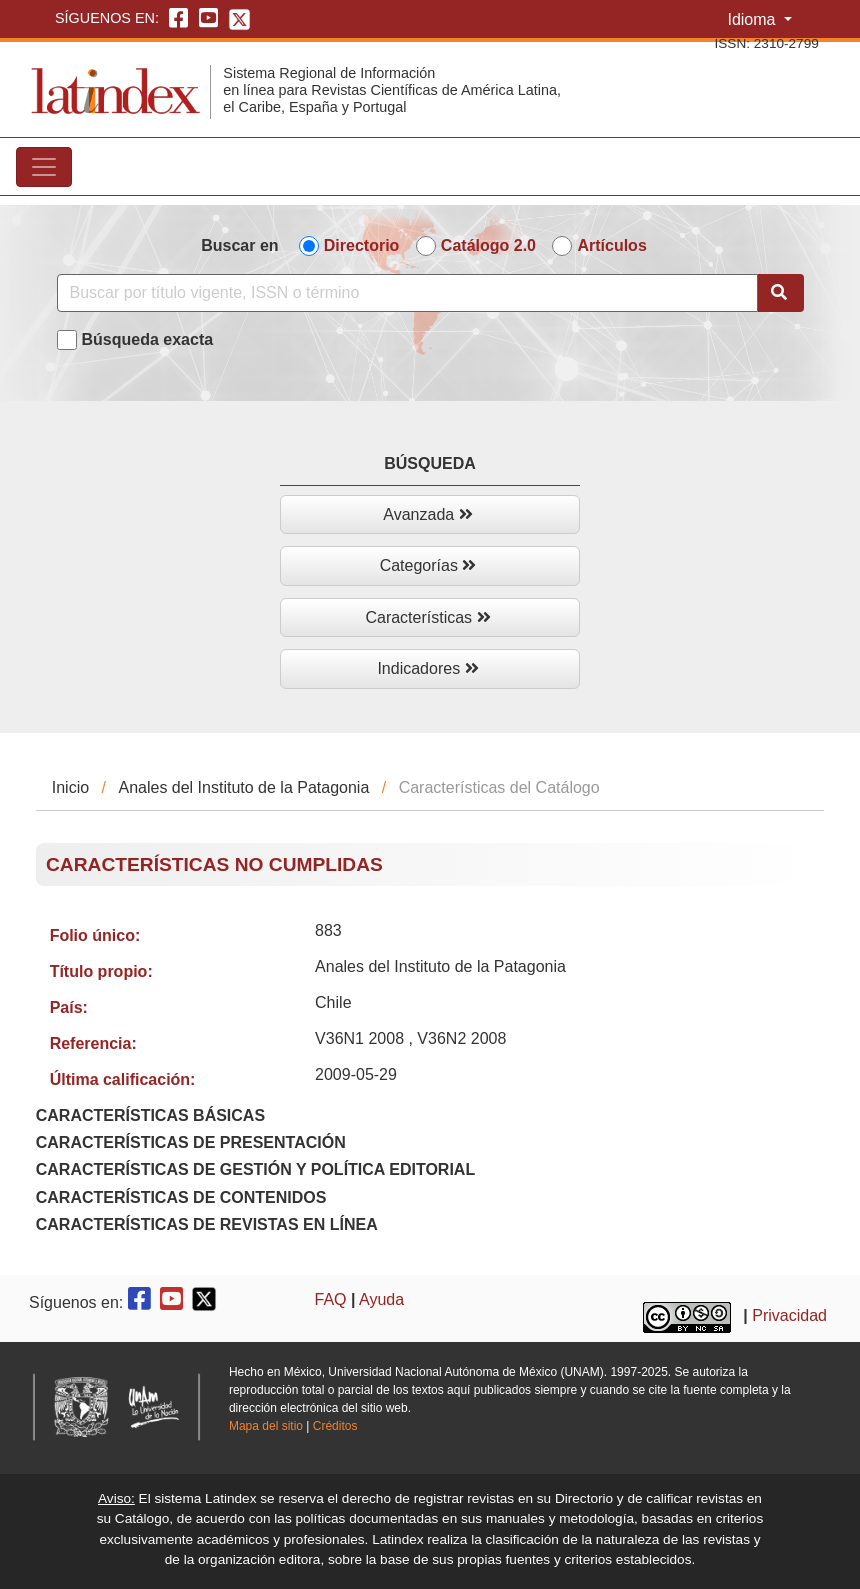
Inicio (70, 787)
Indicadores (427, 668)
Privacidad (789, 1315)
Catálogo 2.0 (488, 245)
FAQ (330, 1299)
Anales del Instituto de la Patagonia (243, 787)
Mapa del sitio (266, 1426)
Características (427, 617)
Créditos (335, 1426)
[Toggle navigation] (44, 167)
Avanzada (427, 514)
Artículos (611, 245)
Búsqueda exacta (148, 339)
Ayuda (381, 1299)
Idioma (753, 19)
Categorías (428, 565)
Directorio (362, 245)
